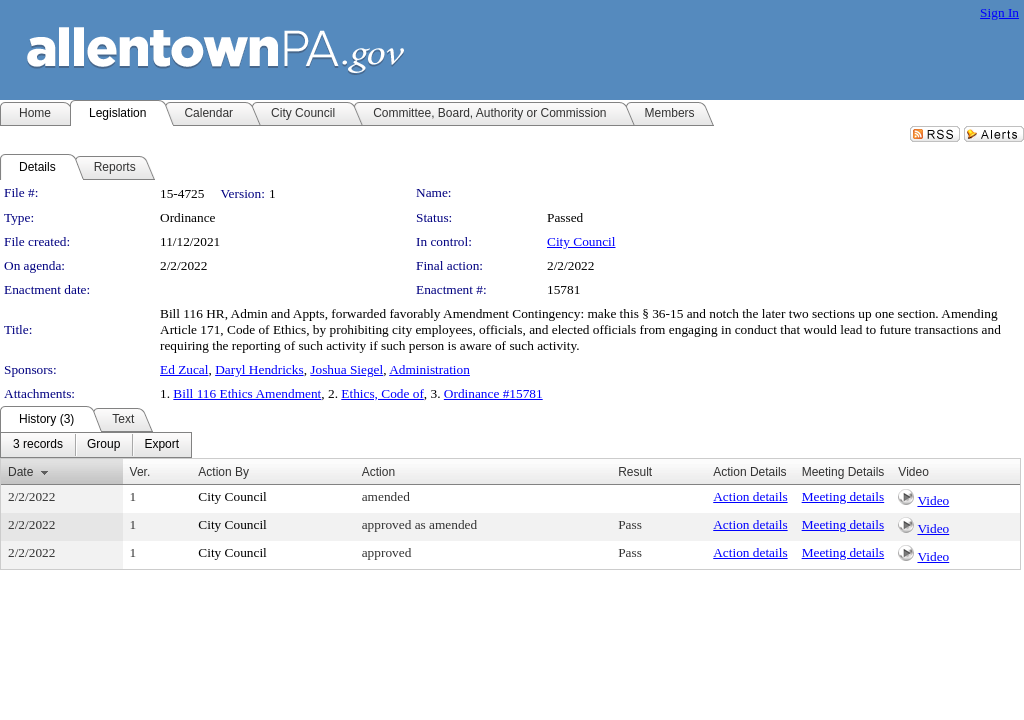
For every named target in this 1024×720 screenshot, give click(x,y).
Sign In (999, 12)
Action (378, 472)
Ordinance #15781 (493, 393)
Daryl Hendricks (259, 369)
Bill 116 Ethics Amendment (247, 393)
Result (635, 472)
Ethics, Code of (382, 393)
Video (933, 500)
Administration (429, 369)
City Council (581, 241)
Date (20, 472)
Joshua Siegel (346, 369)
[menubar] (96, 445)
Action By (223, 472)
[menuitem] (38, 445)
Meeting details (843, 496)
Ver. (140, 472)
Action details (750, 496)
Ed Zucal (184, 369)
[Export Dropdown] (161, 445)
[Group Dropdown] (103, 445)
